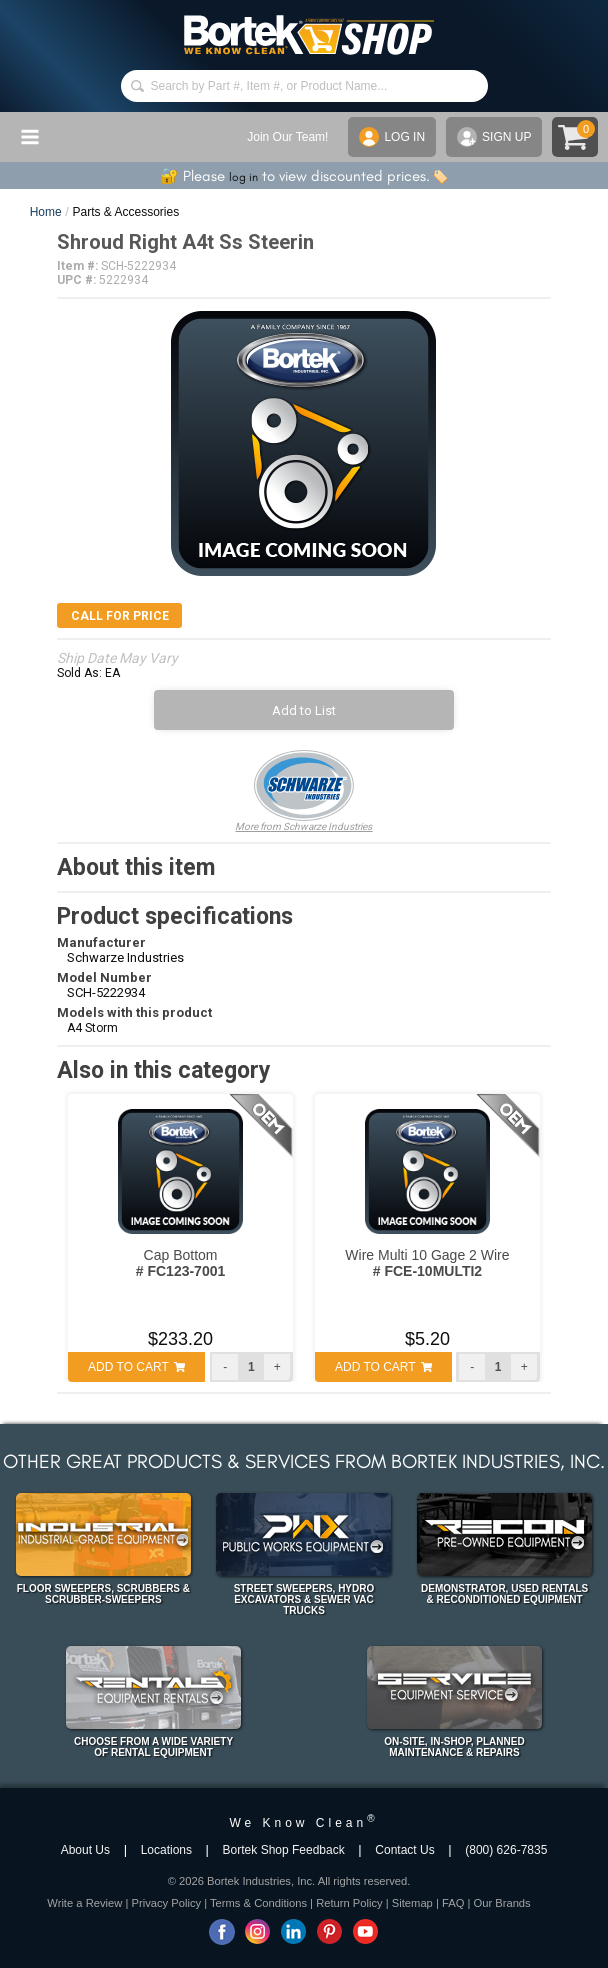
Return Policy (349, 1903)
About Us (85, 1850)
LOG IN (392, 137)
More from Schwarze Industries (303, 791)
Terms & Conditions (258, 1903)
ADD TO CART (136, 1367)
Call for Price (120, 616)
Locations (166, 1850)
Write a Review (84, 1903)
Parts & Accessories (126, 212)
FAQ (453, 1903)
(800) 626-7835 (506, 1850)
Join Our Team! (287, 137)
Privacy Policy (166, 1903)
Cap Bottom (181, 1263)
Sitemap (412, 1903)
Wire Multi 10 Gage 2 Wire (427, 1263)
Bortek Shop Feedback (284, 1850)
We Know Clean (303, 1823)
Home (46, 212)
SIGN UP (494, 137)
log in (243, 177)
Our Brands (501, 1903)
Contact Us (404, 1850)
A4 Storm (92, 1028)
